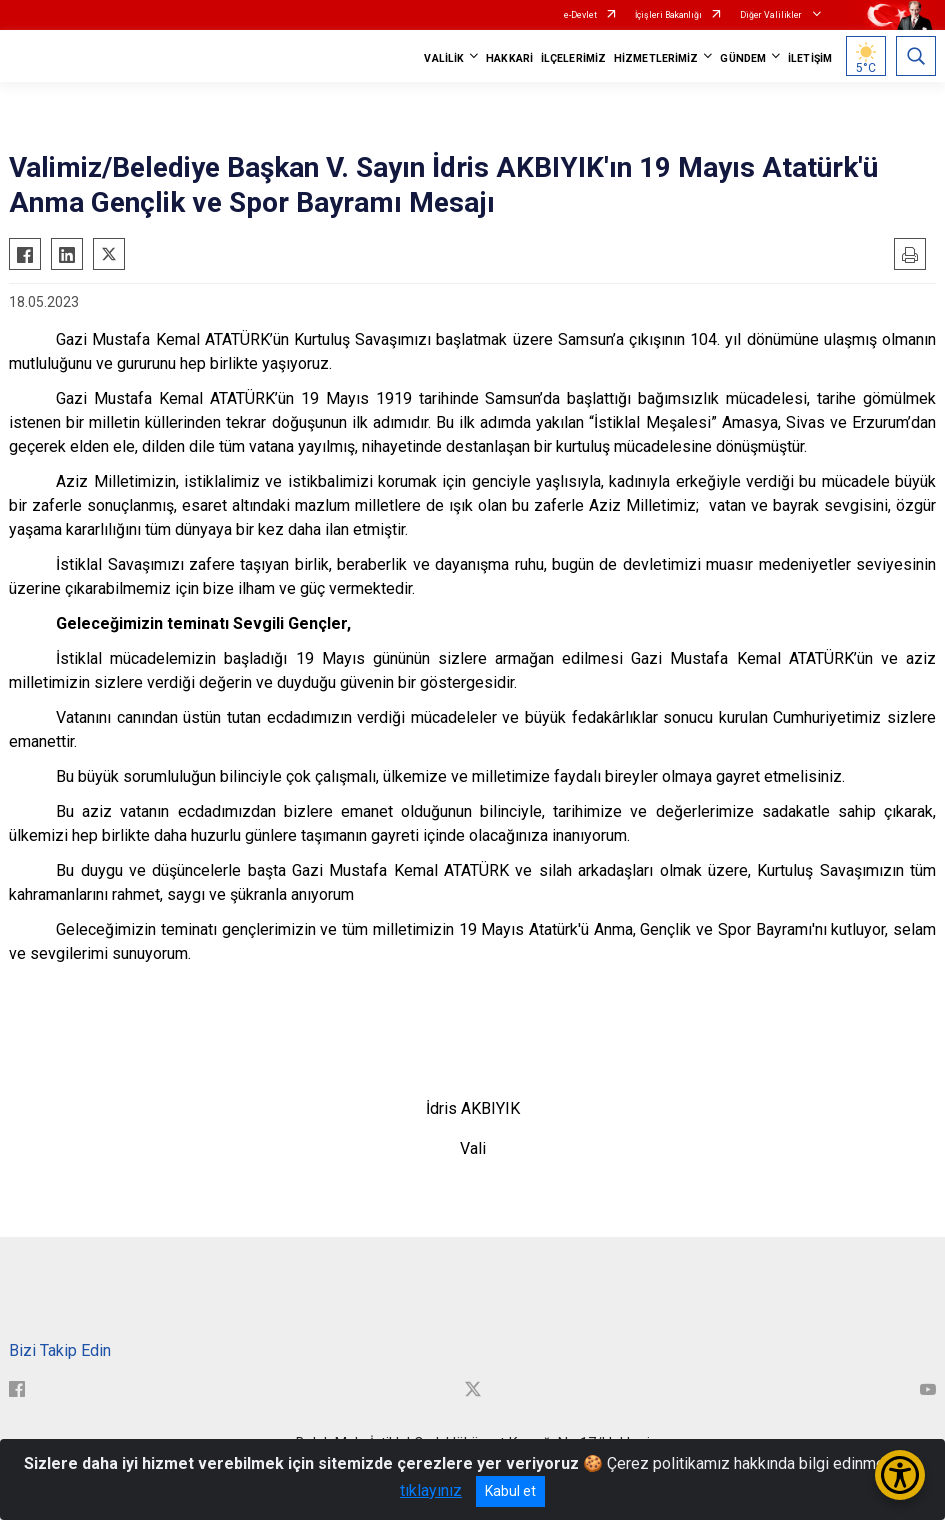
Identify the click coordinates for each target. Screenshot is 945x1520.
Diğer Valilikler (772, 15)
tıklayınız (431, 1490)
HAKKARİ (509, 58)
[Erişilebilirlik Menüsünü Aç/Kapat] (900, 1475)
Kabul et (510, 1491)
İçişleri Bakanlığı (668, 15)
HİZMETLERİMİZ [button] (656, 58)
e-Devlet (580, 15)
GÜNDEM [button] (743, 58)
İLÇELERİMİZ (573, 58)
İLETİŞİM (810, 58)
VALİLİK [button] (444, 58)
